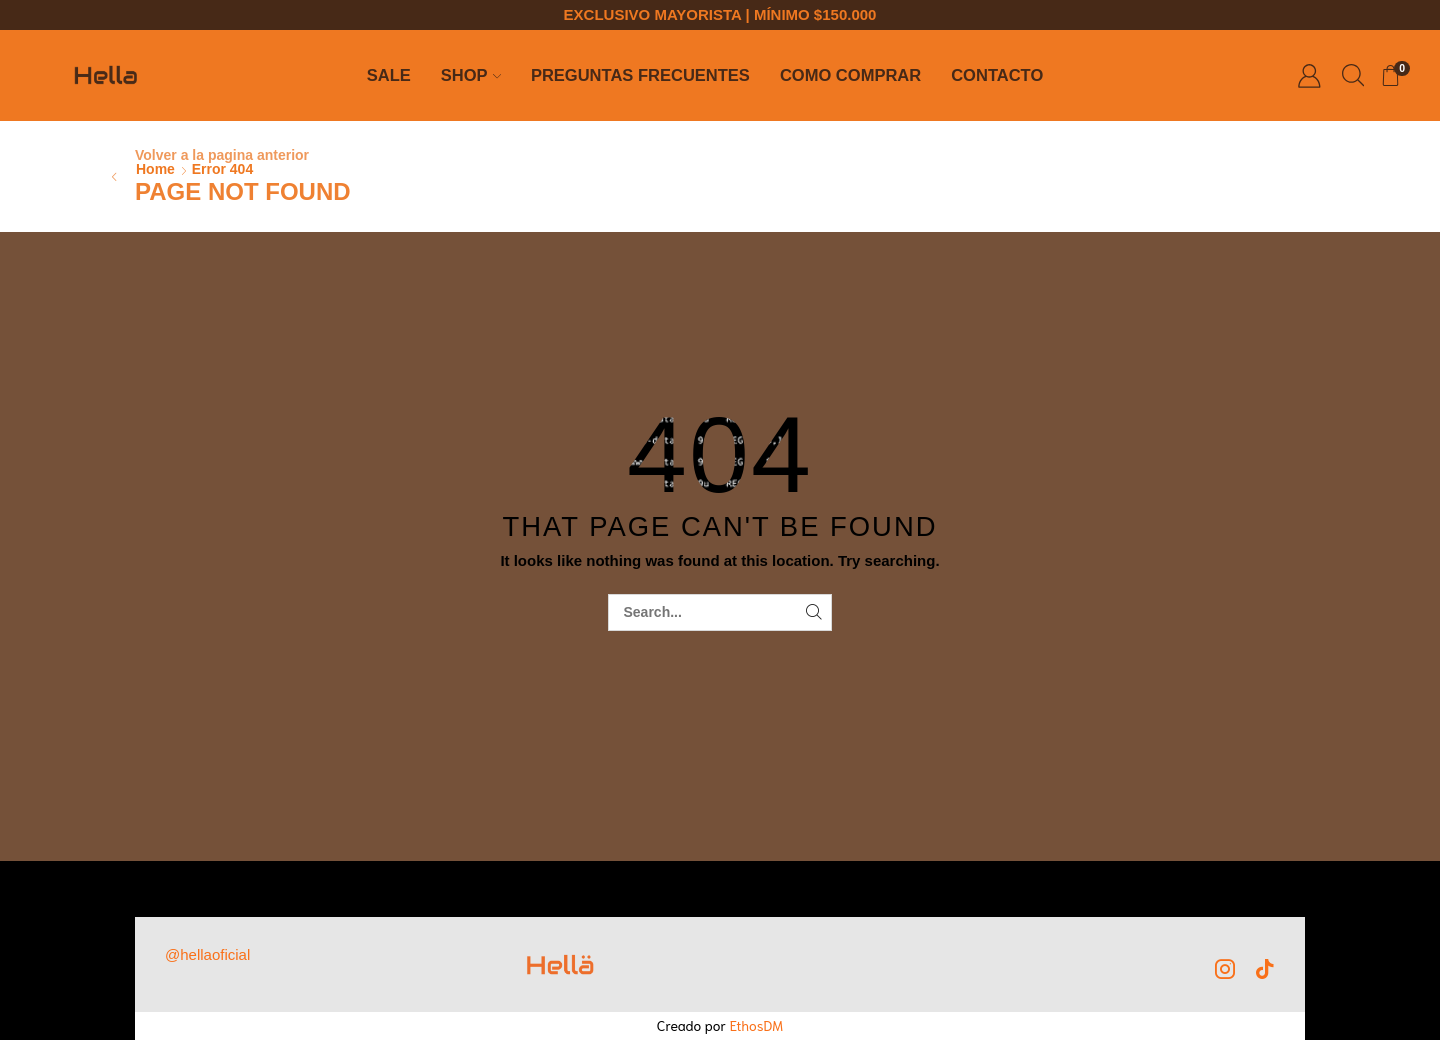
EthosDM (757, 1025)
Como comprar (850, 75)
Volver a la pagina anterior (222, 155)
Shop (471, 75)
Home (155, 169)
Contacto (997, 75)
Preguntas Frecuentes (640, 75)
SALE (389, 75)
